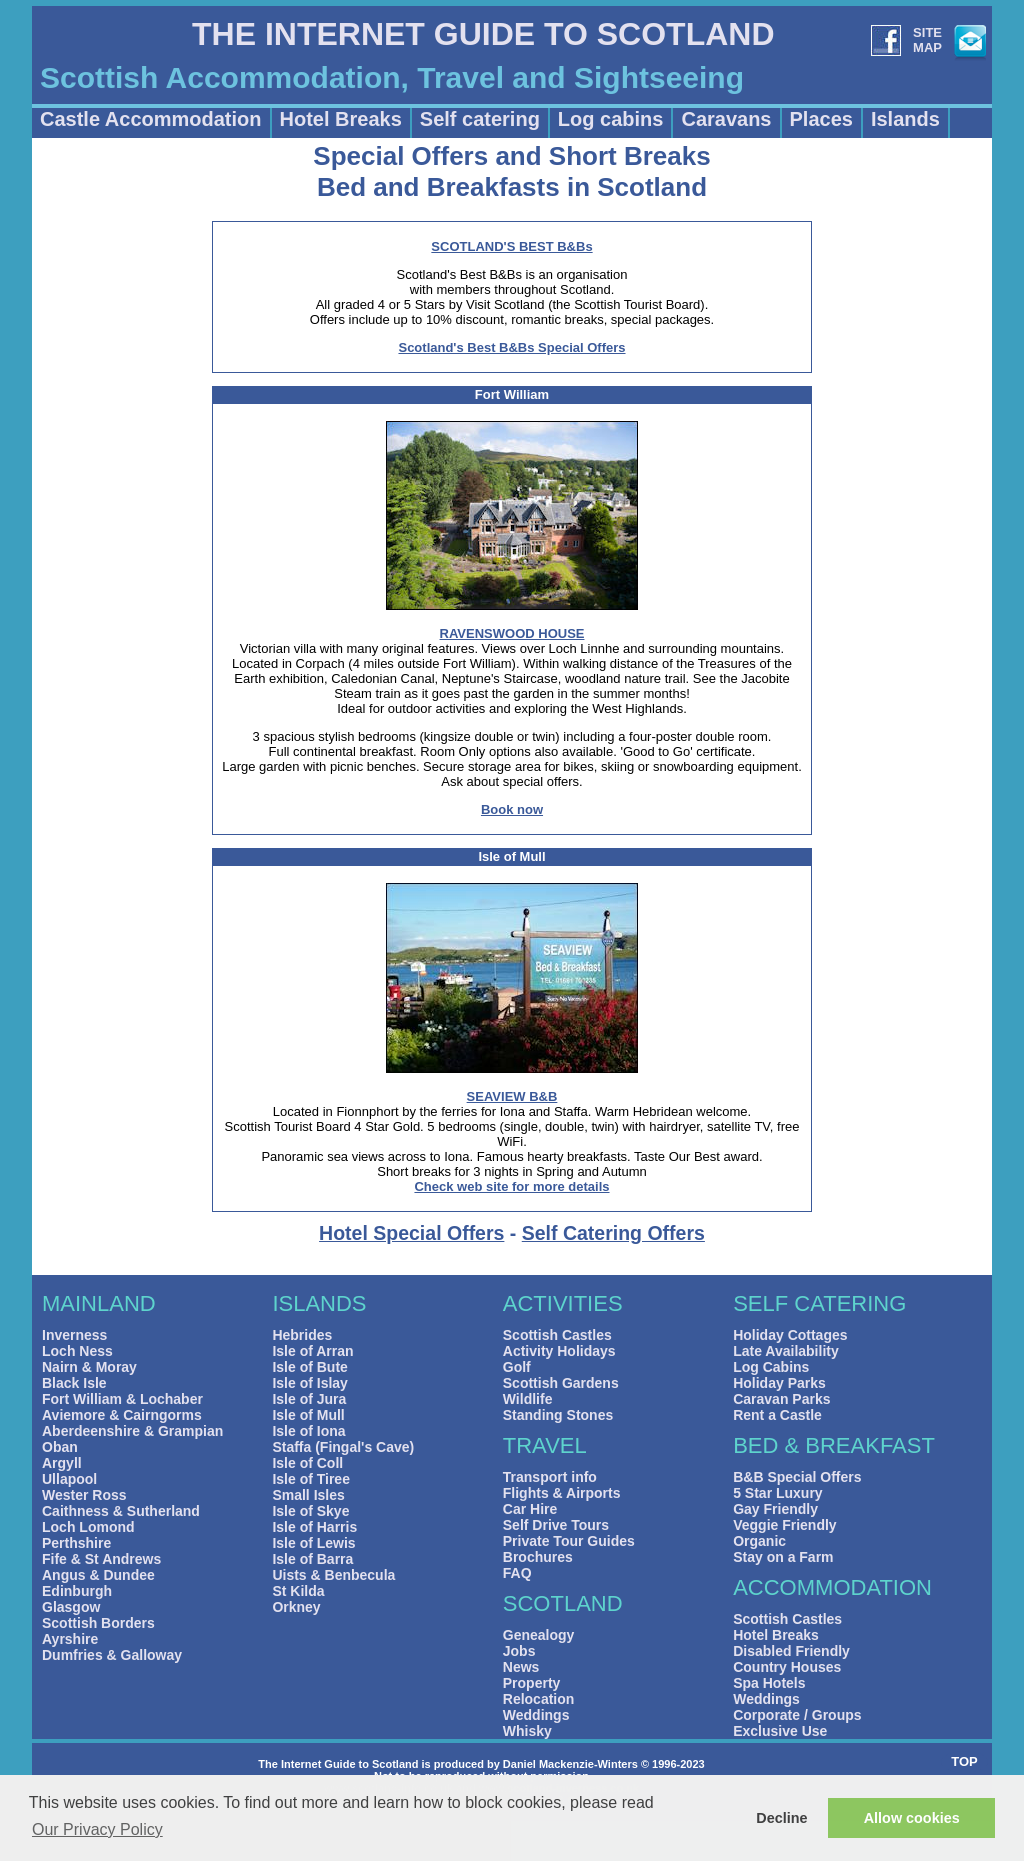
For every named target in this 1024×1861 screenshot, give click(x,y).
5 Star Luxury (777, 1493)
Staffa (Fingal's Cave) (343, 1447)
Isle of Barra (312, 1559)
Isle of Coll (307, 1463)
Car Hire (530, 1509)
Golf (517, 1367)
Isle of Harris (314, 1527)
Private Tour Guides (569, 1541)
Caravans (726, 119)
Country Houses (787, 1667)
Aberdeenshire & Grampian (132, 1431)
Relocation (539, 1699)
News (521, 1667)
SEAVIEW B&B (512, 1096)
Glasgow (71, 1607)
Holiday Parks (779, 1383)
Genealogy (539, 1635)
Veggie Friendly (784, 1525)
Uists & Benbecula (333, 1575)
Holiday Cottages (790, 1335)
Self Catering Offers (613, 1233)
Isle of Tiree (311, 1479)
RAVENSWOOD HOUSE (512, 633)
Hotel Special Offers (411, 1233)
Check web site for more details (511, 1186)
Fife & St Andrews (101, 1559)
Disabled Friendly (791, 1651)
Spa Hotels (769, 1683)
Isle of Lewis (313, 1543)
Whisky (527, 1731)
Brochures (538, 1557)
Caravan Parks (781, 1399)
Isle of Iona (308, 1431)
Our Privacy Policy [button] (97, 1829)
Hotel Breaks (341, 119)
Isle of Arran (312, 1351)
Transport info (550, 1477)
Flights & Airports (562, 1493)
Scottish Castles (557, 1335)
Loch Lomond (88, 1527)
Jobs (519, 1651)
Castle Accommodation (151, 119)
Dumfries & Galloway (112, 1655)
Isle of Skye (310, 1511)
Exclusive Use (780, 1731)
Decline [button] (781, 1818)
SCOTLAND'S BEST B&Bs (511, 246)
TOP (964, 1761)
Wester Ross (84, 1495)
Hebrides (302, 1335)
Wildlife (528, 1399)
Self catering (480, 119)
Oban (60, 1447)
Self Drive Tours (556, 1525)
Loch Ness (77, 1351)
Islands (905, 119)
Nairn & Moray (89, 1367)
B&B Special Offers (797, 1477)
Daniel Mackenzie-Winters (570, 1764)
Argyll (62, 1463)
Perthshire (76, 1543)
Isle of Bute (309, 1367)
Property (532, 1683)
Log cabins (611, 119)
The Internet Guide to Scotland (338, 1764)
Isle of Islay (309, 1383)
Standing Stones (558, 1415)
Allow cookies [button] (912, 1818)
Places (821, 119)
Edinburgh (77, 1591)
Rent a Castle (777, 1415)
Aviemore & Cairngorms (122, 1415)
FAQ (517, 1573)
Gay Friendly (775, 1509)
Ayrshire (70, 1639)
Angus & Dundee (98, 1575)
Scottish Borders (98, 1623)
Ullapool (69, 1479)
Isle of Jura (309, 1399)
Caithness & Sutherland (121, 1511)
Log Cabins (771, 1367)
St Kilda (298, 1591)
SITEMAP (927, 40)
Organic (759, 1541)
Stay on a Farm (783, 1557)
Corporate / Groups (797, 1715)
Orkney (296, 1607)
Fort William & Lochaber (122, 1399)
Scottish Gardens (561, 1383)
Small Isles (308, 1495)
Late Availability (786, 1351)
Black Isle (74, 1383)
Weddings (536, 1715)
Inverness (74, 1335)
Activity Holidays (559, 1351)
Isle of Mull (308, 1415)
